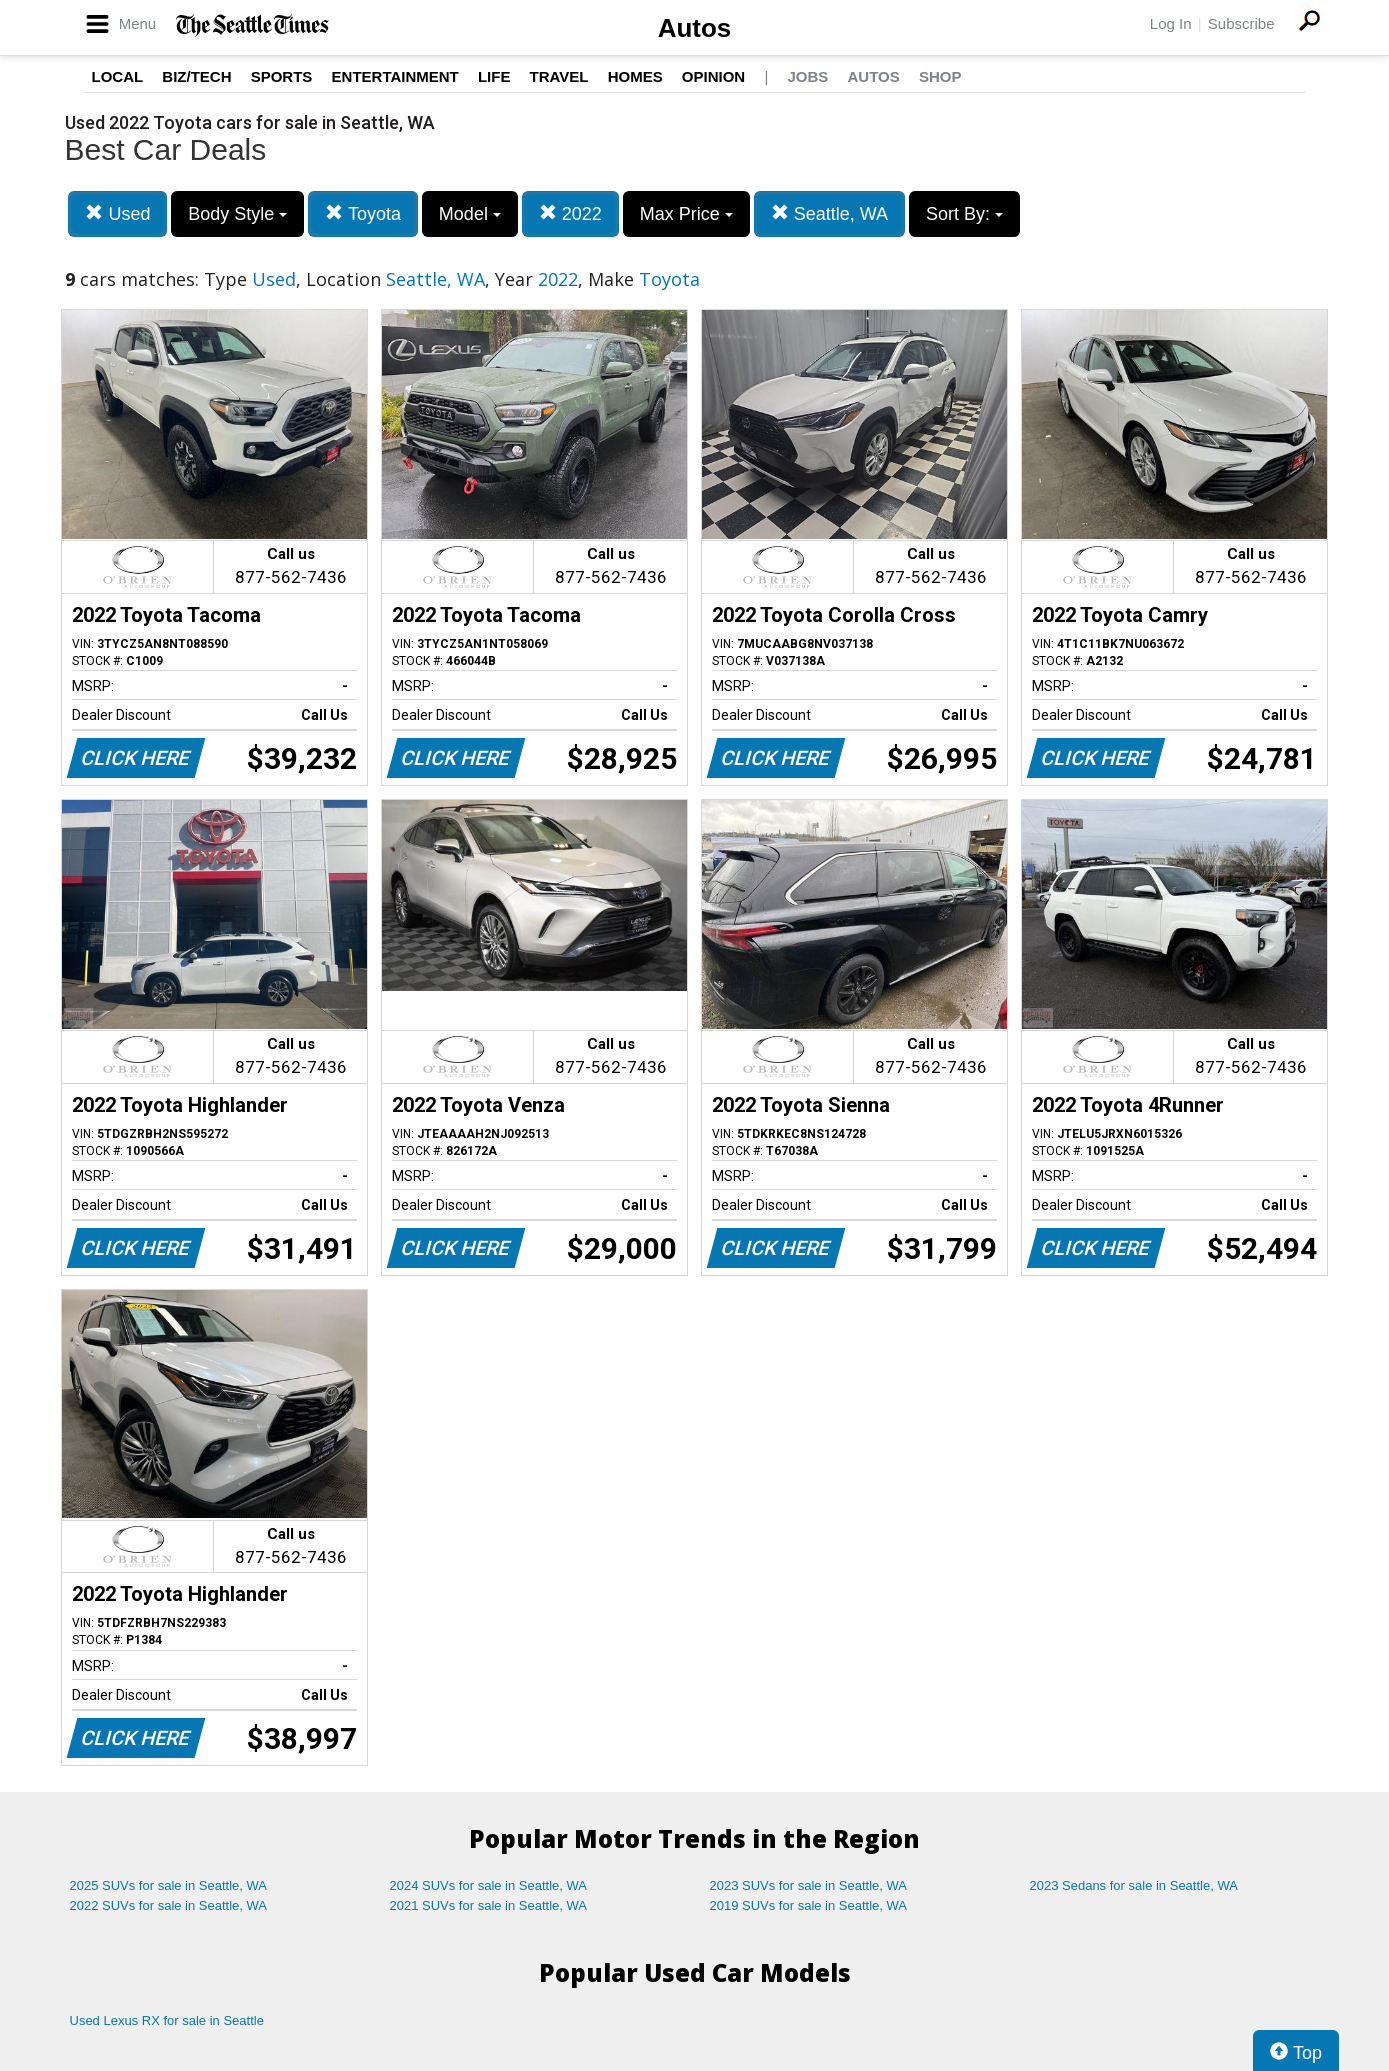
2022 (570, 213)
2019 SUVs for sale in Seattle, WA (809, 1905)
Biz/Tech (196, 76)
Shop (940, 76)
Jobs (807, 76)
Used (117, 213)
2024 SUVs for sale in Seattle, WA (489, 1885)
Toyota (363, 213)
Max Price (686, 214)
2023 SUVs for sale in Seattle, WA (809, 1885)
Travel (559, 76)
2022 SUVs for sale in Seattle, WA (169, 1905)
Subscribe (1241, 23)
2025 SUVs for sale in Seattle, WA (169, 1885)
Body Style (237, 214)
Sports (282, 76)
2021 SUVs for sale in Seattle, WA (489, 1905)
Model (470, 214)
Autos (695, 28)
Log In (1171, 23)
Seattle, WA (829, 213)
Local (118, 76)
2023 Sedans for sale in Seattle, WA (1134, 1885)
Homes (635, 76)
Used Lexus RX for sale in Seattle (167, 2020)
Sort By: (964, 214)
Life (494, 76)
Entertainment (395, 76)
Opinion (713, 76)
